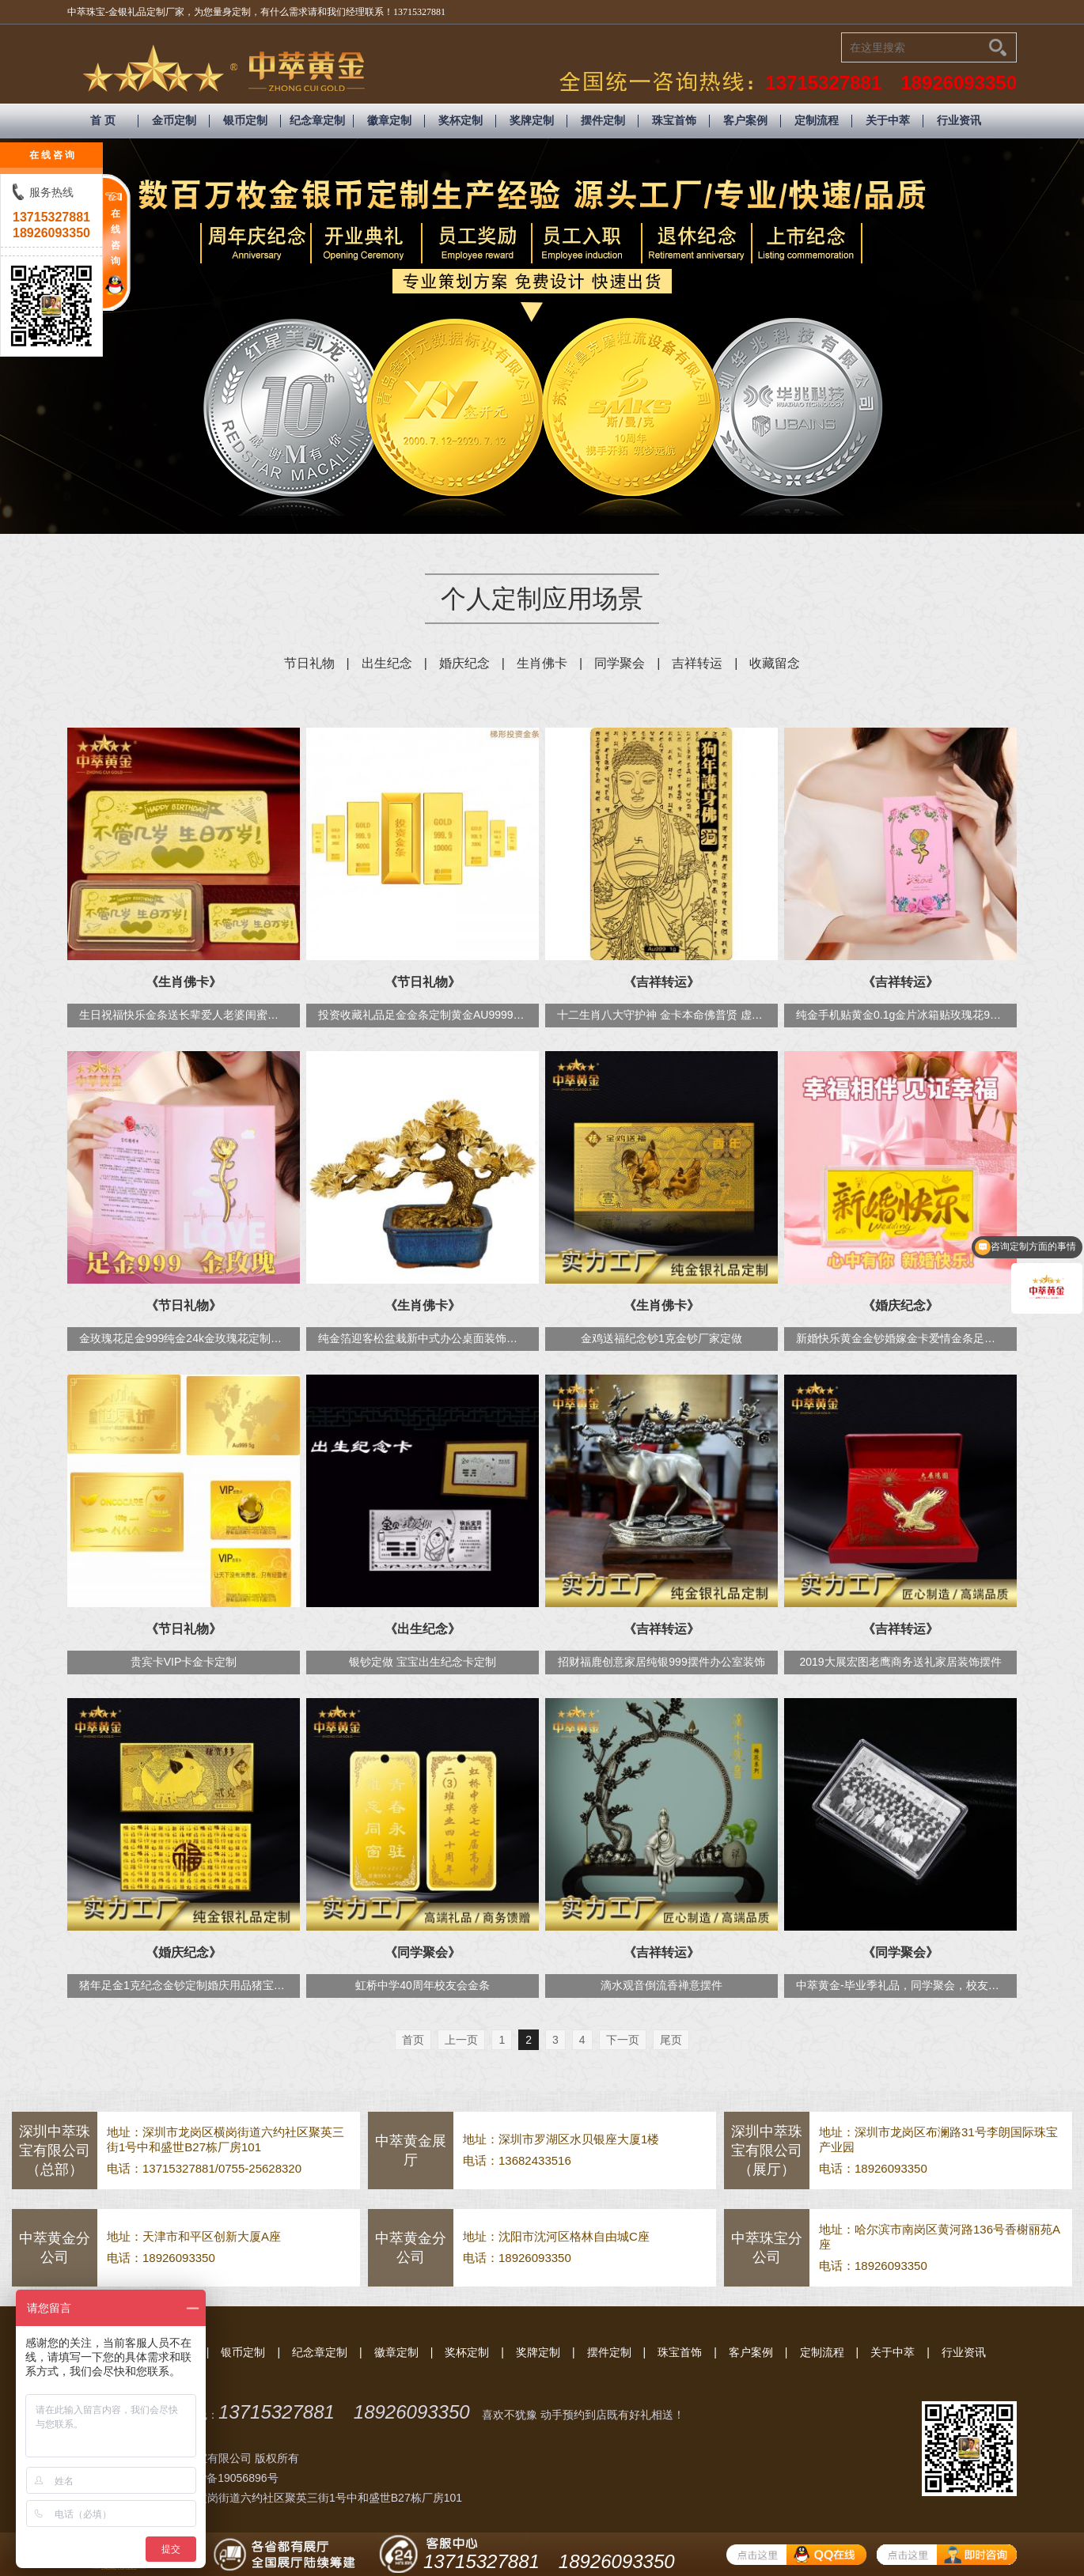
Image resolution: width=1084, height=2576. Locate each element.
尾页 (671, 2039)
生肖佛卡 (542, 663)
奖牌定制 (532, 121)
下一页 (622, 2039)
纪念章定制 (317, 121)
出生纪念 (387, 663)
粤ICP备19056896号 (228, 2478)
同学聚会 (619, 663)
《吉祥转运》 (661, 982)
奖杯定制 (460, 121)
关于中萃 (888, 121)
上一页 (461, 2039)
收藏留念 (774, 663)
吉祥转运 (697, 663)
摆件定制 (603, 121)
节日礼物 (309, 663)
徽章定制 (389, 121)
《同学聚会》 (423, 1952)
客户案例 (745, 121)
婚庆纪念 (464, 663)
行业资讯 (959, 121)
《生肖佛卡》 (184, 982)
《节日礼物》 (423, 982)
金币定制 (174, 121)
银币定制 (245, 121)
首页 (413, 2039)
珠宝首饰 (674, 121)
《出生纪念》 (423, 1629)
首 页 (103, 121)
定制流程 (816, 121)
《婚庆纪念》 (900, 1305)
